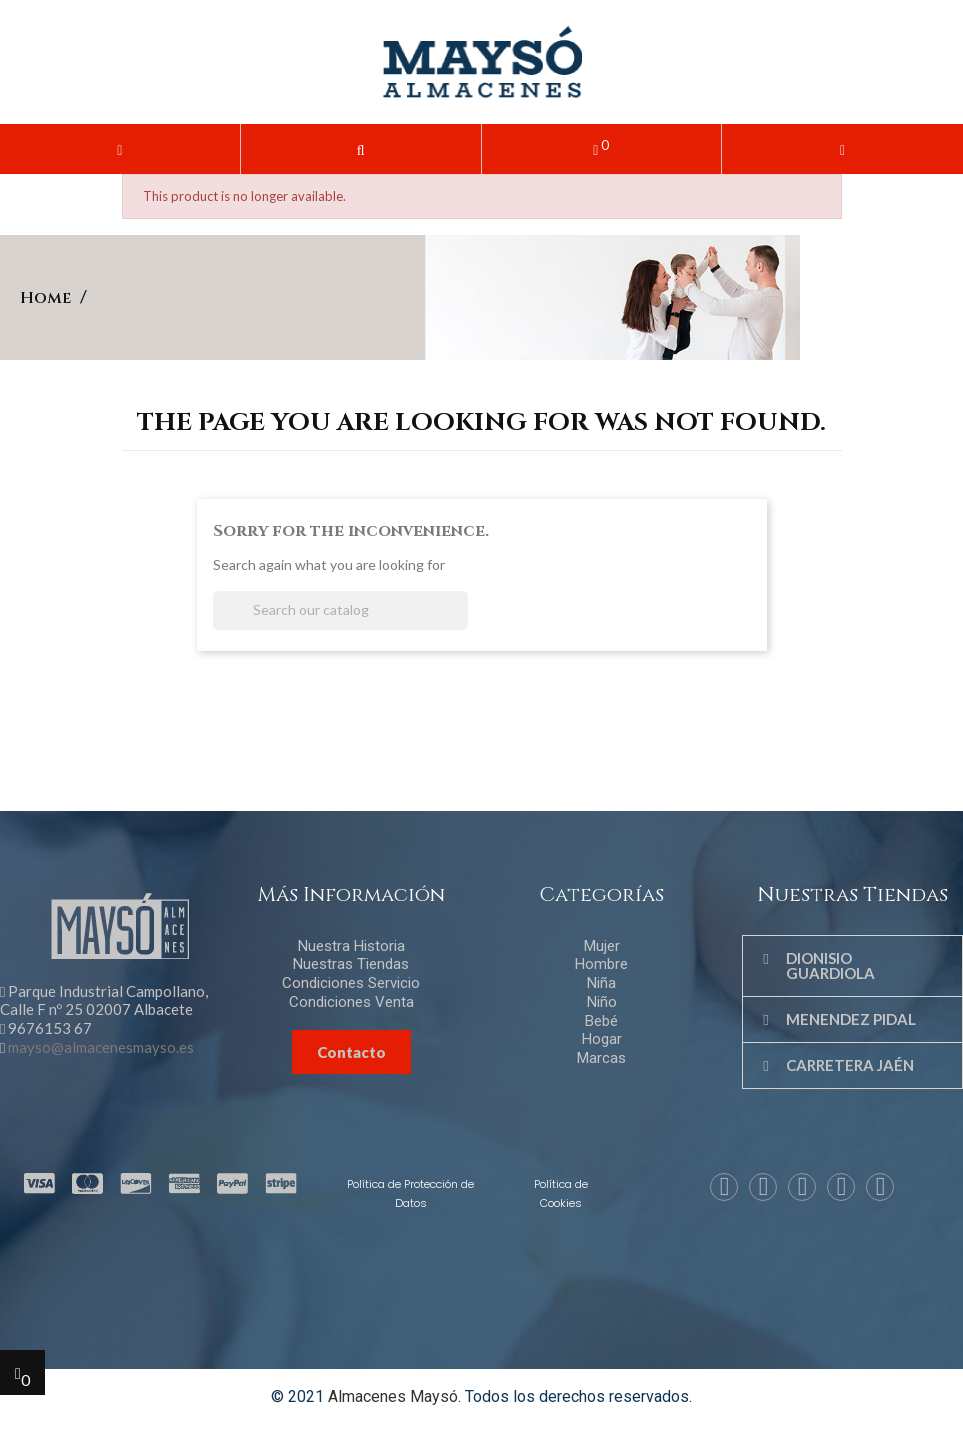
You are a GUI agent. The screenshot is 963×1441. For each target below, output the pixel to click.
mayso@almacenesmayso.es (101, 1047)
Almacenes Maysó (393, 1396)
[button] (361, 149)
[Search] (340, 610)
